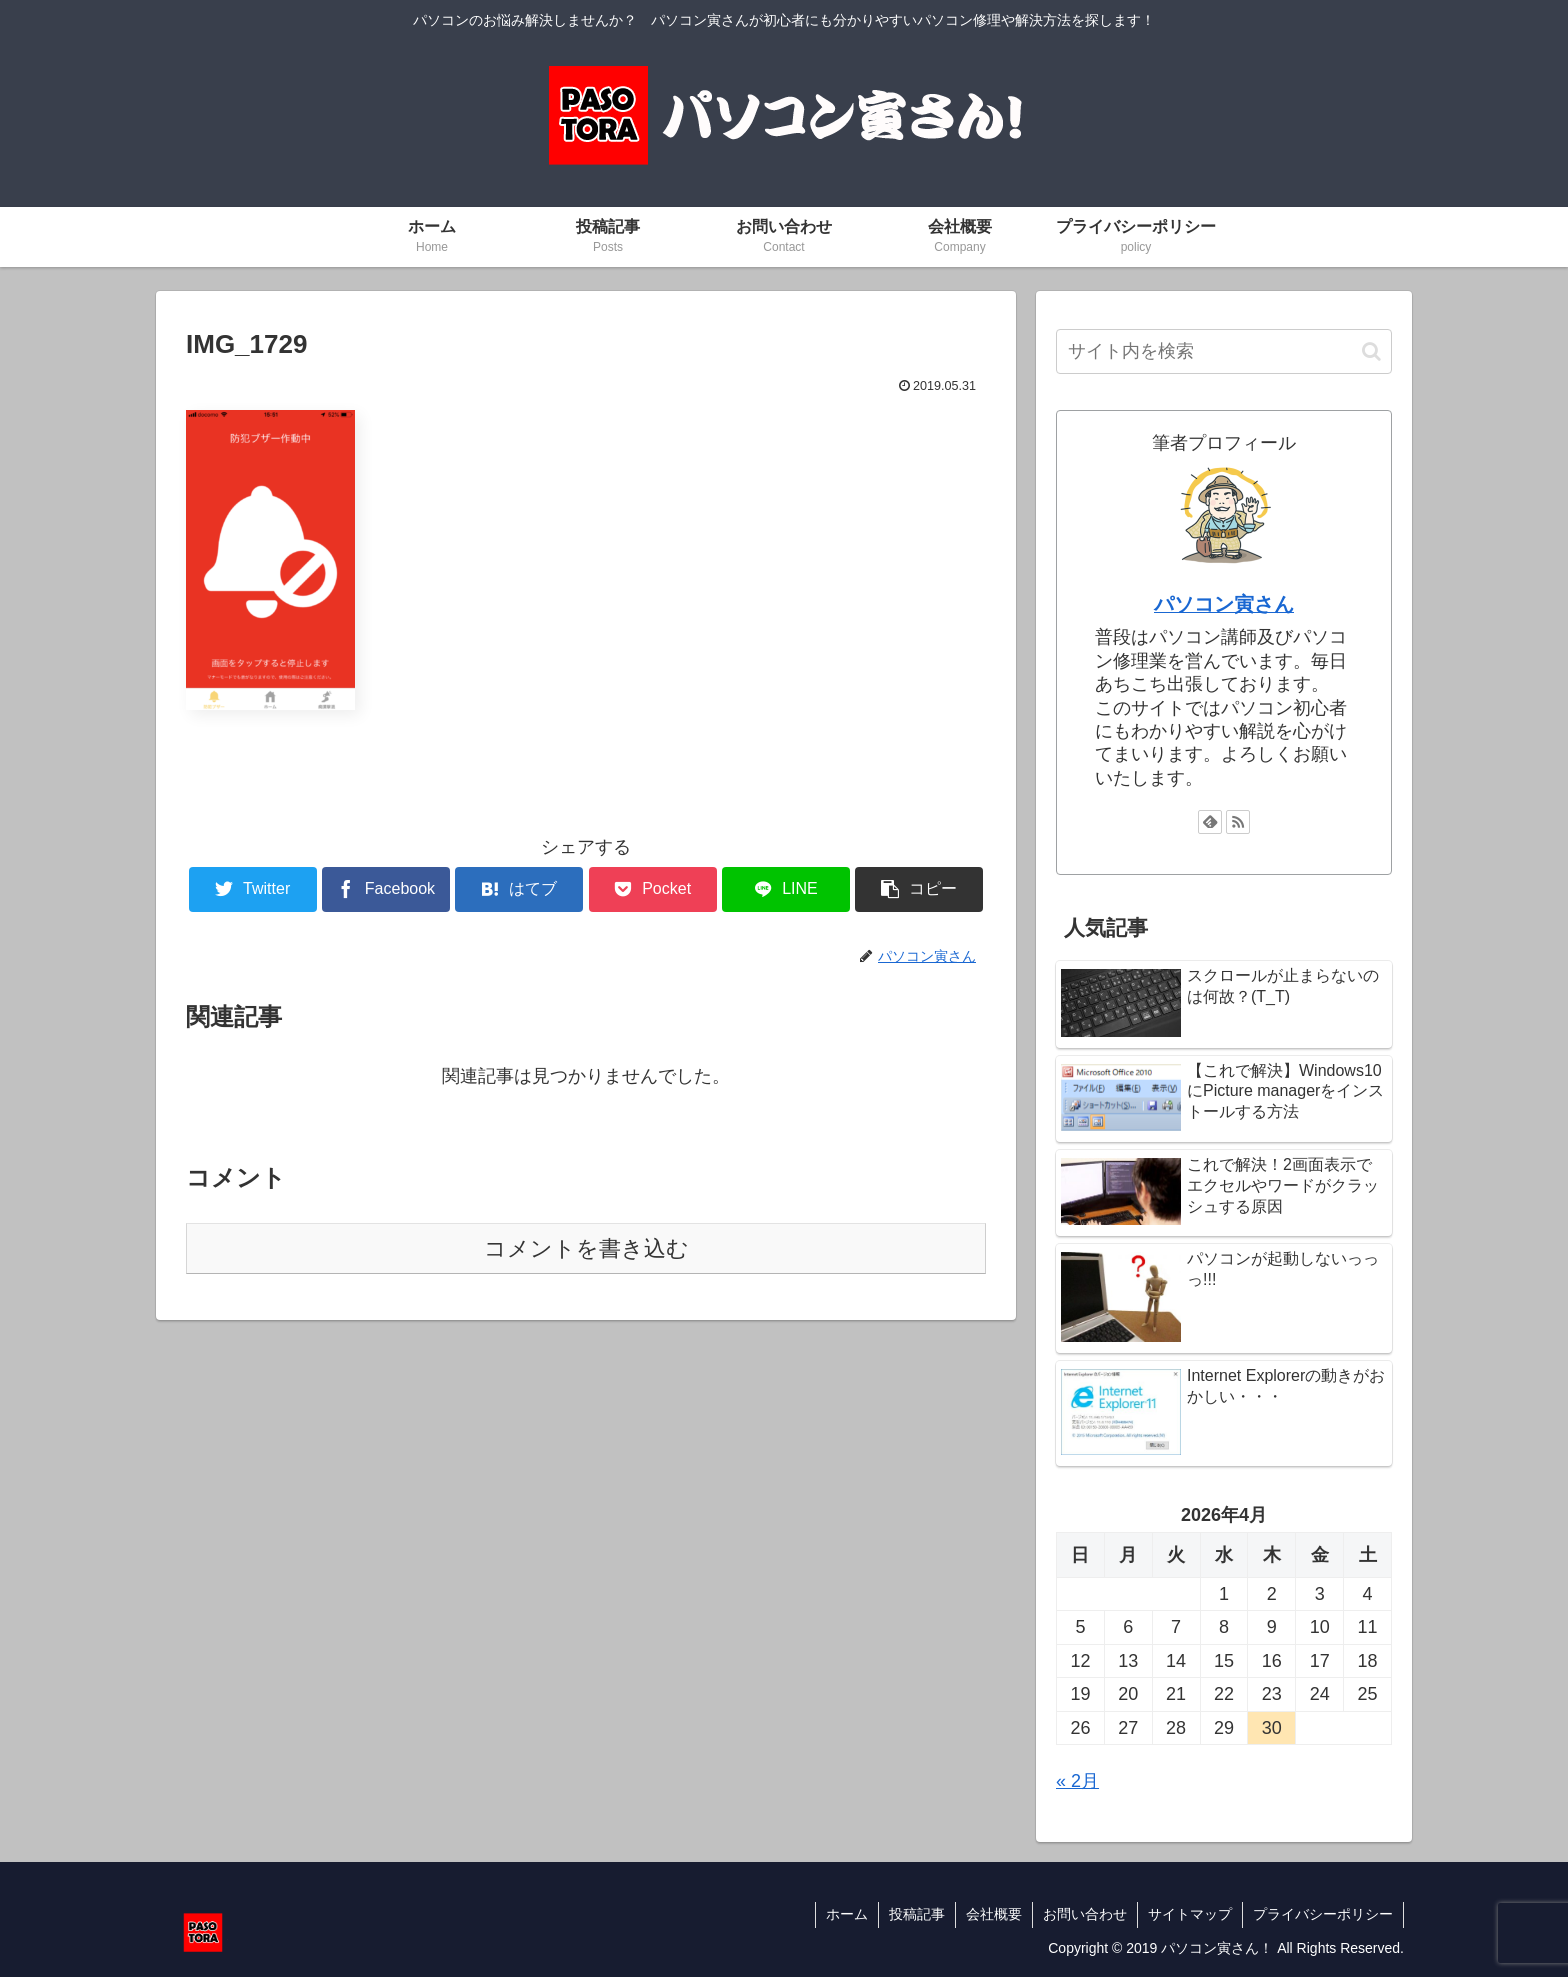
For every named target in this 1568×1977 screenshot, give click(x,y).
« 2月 (1077, 1781)
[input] (1224, 351)
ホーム (847, 1914)
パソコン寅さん (1224, 604)
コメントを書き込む (586, 1248)
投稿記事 (917, 1914)
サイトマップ (1190, 1914)
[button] (1371, 351)
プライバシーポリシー (1323, 1914)
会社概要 (994, 1914)
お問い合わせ (1085, 1914)
